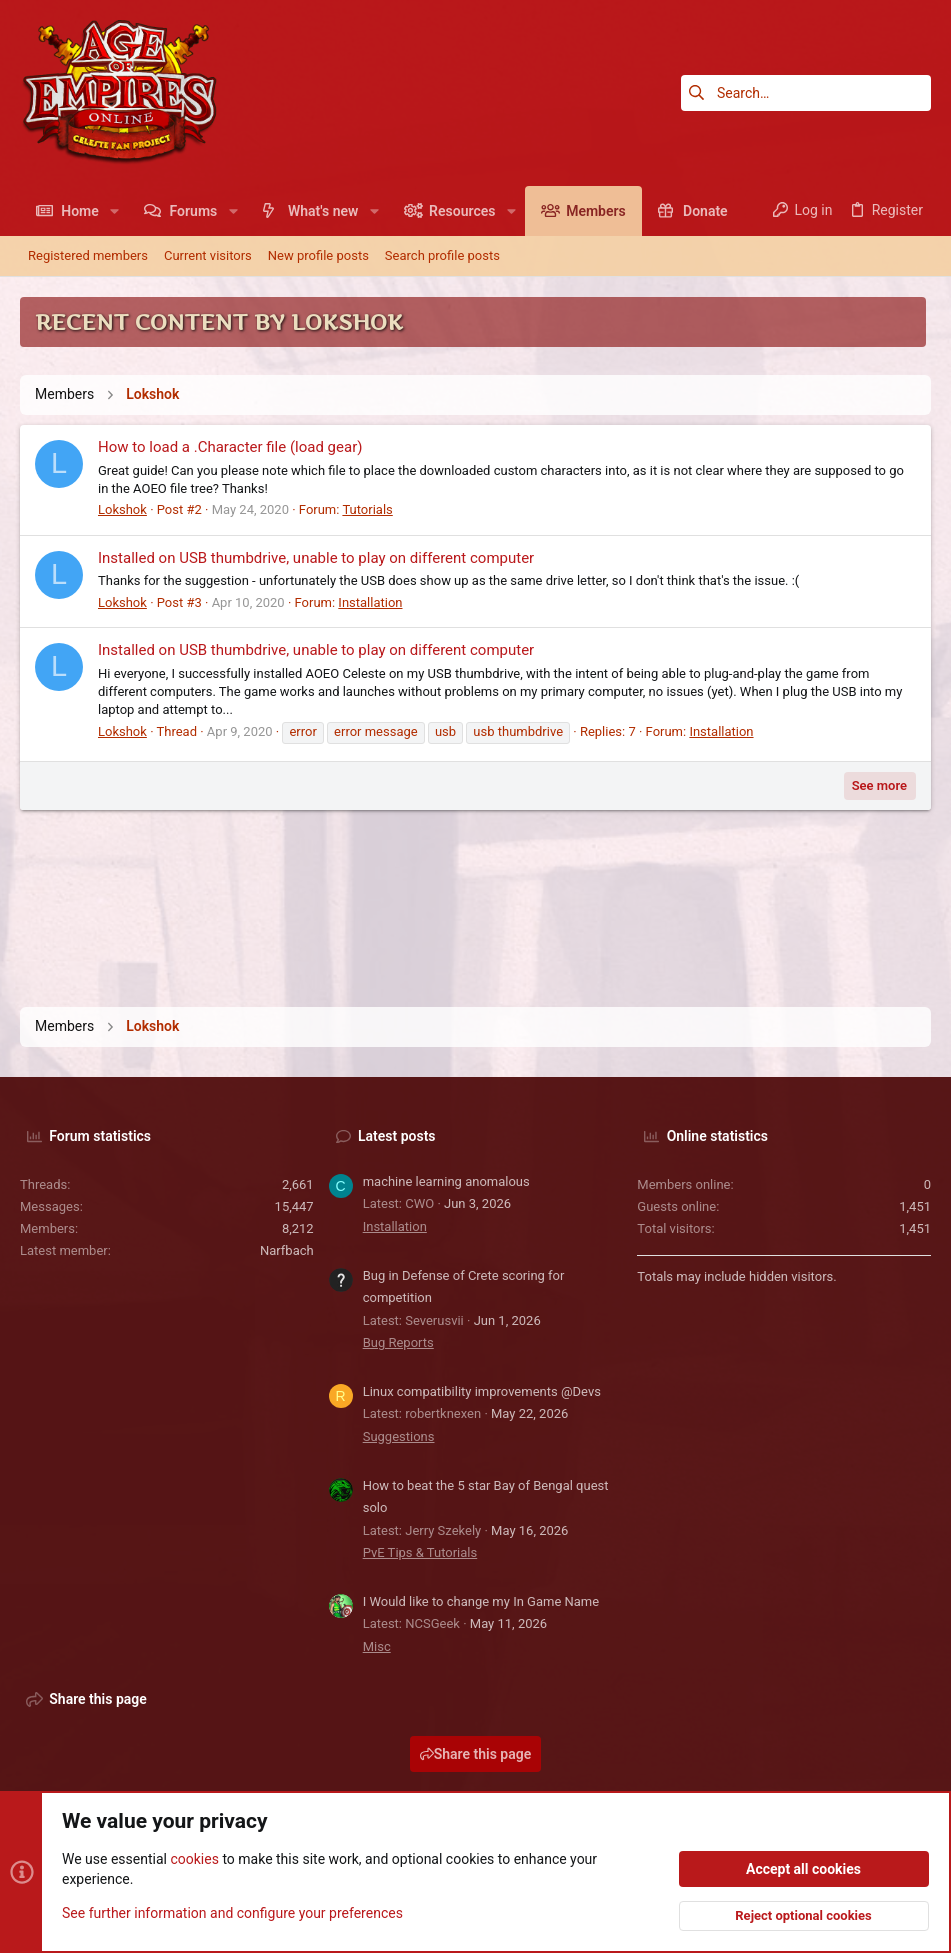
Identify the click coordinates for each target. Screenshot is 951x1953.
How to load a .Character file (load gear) (230, 447)
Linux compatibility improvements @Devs (482, 1391)
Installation (370, 602)
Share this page (476, 1754)
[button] (114, 211)
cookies (194, 1859)
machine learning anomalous (446, 1181)
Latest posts (397, 1136)
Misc (377, 1646)
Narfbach (287, 1250)
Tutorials (367, 509)
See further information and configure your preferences (232, 1912)
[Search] (806, 93)
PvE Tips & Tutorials (420, 1552)
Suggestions (399, 1436)
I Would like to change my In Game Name (481, 1601)
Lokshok (122, 509)
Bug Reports (398, 1342)
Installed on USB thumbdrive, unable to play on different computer (316, 558)
